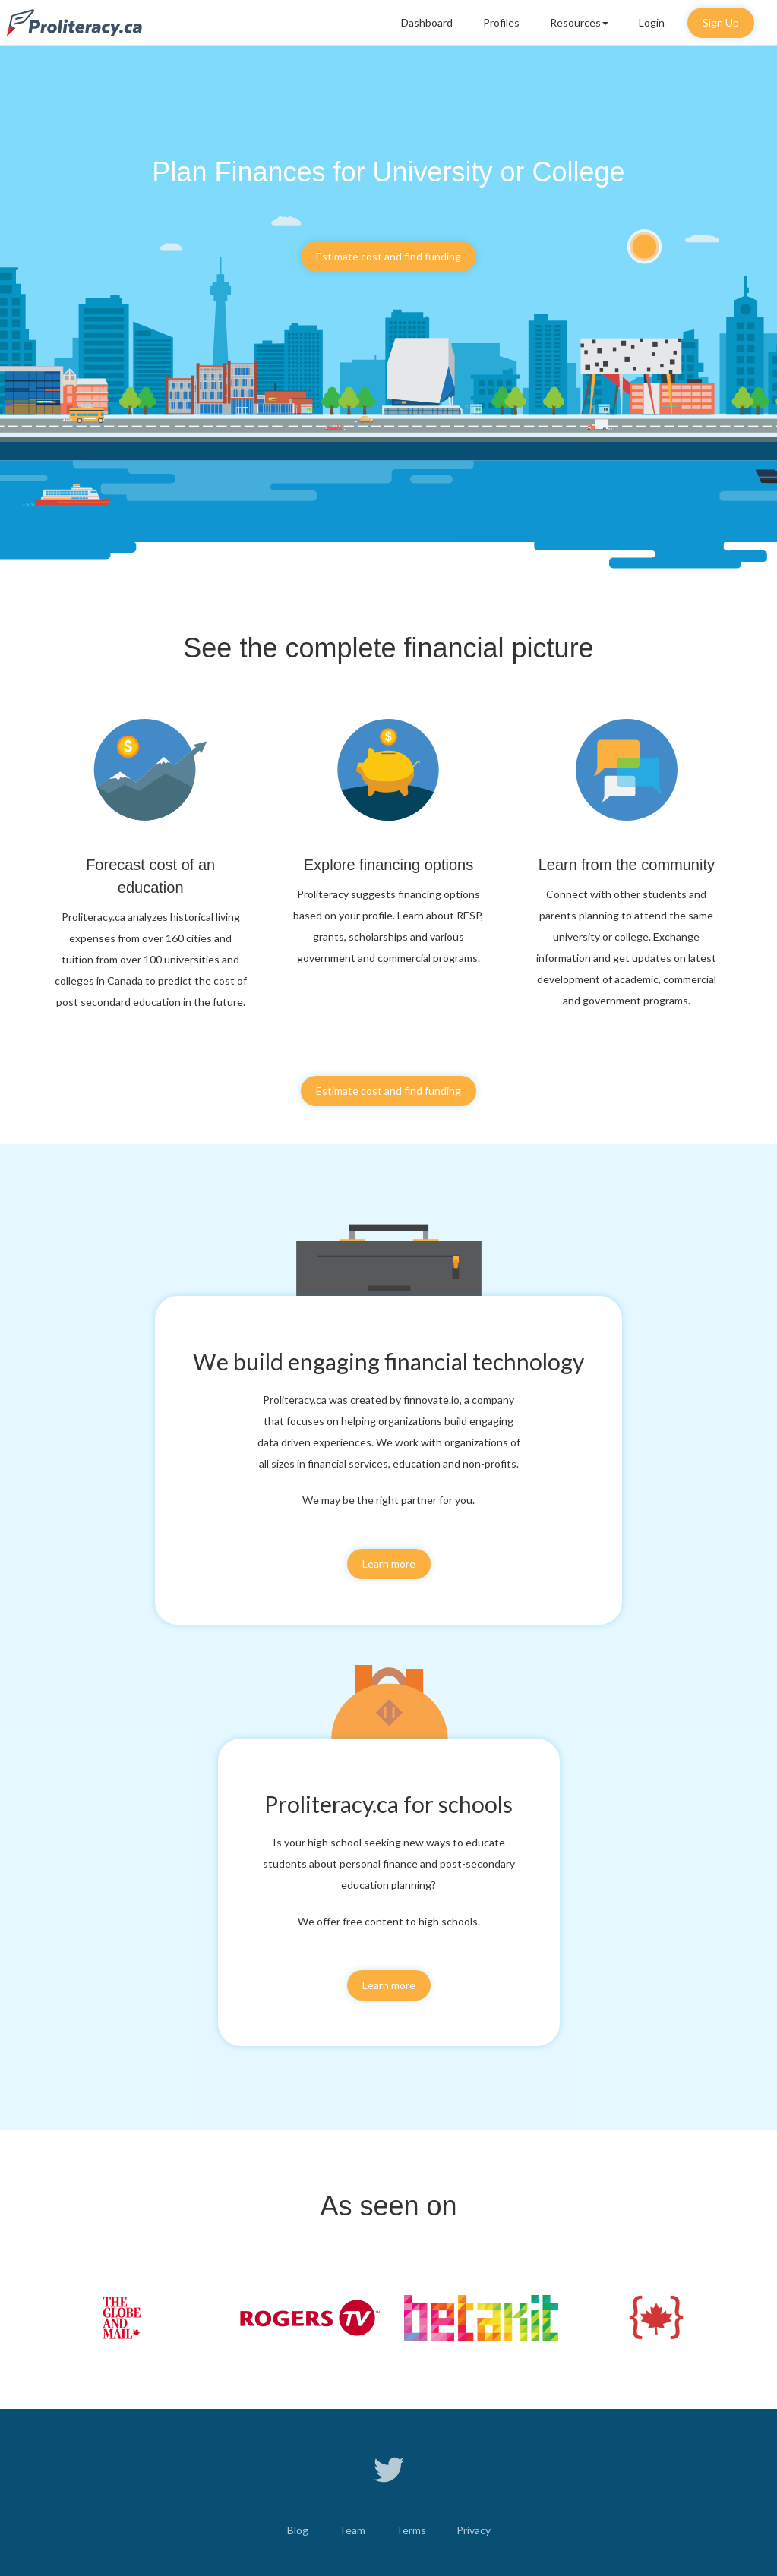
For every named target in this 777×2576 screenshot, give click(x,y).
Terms (411, 2530)
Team (352, 2530)
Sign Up (721, 22)
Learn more (388, 1563)
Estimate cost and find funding (388, 256)
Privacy (473, 2530)
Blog (297, 2530)
